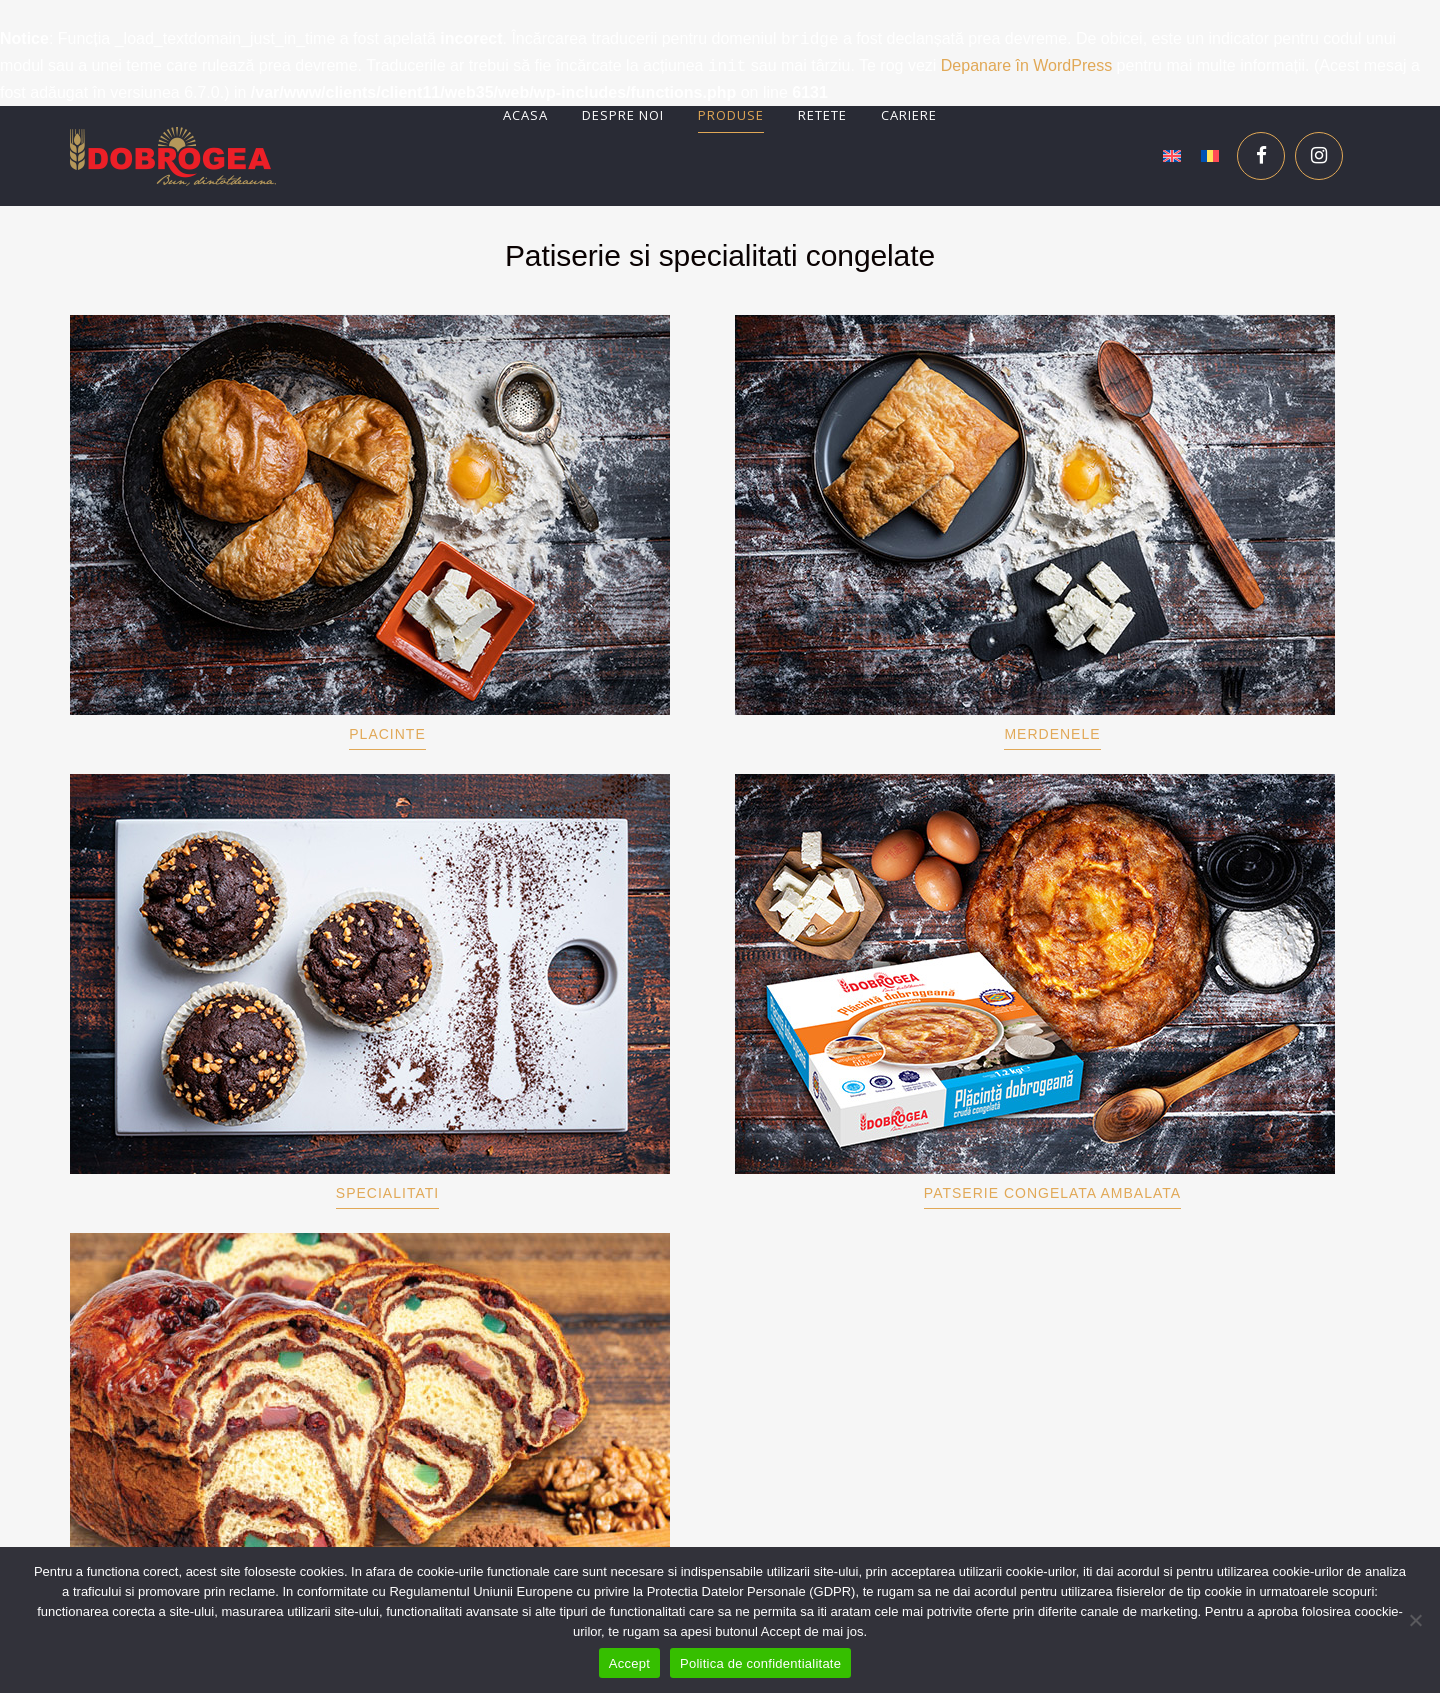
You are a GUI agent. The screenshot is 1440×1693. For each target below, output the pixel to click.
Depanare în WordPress (1026, 66)
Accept (629, 1663)
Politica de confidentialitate (760, 1663)
